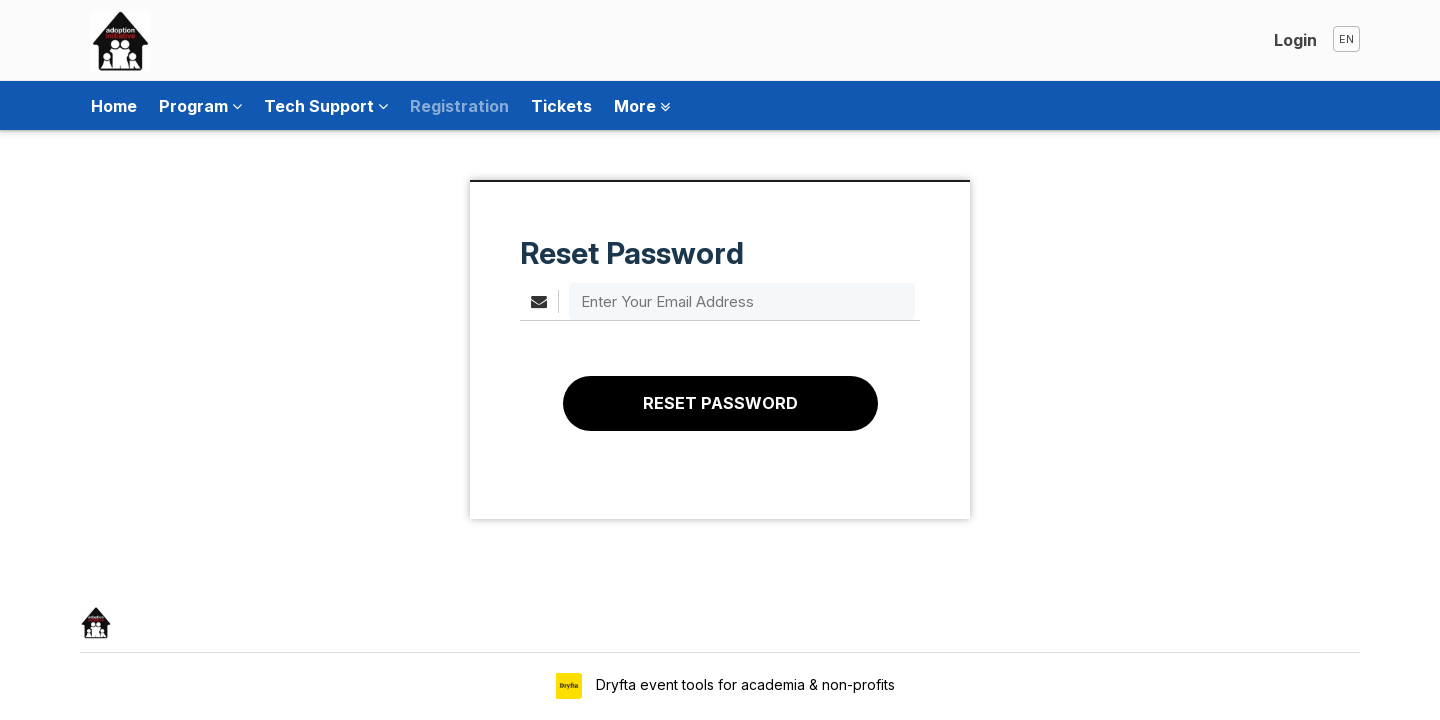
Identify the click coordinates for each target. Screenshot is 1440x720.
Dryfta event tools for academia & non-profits (743, 684)
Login (1295, 40)
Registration (459, 106)
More (642, 106)
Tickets (561, 106)
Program (200, 106)
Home (114, 106)
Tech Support (326, 106)
